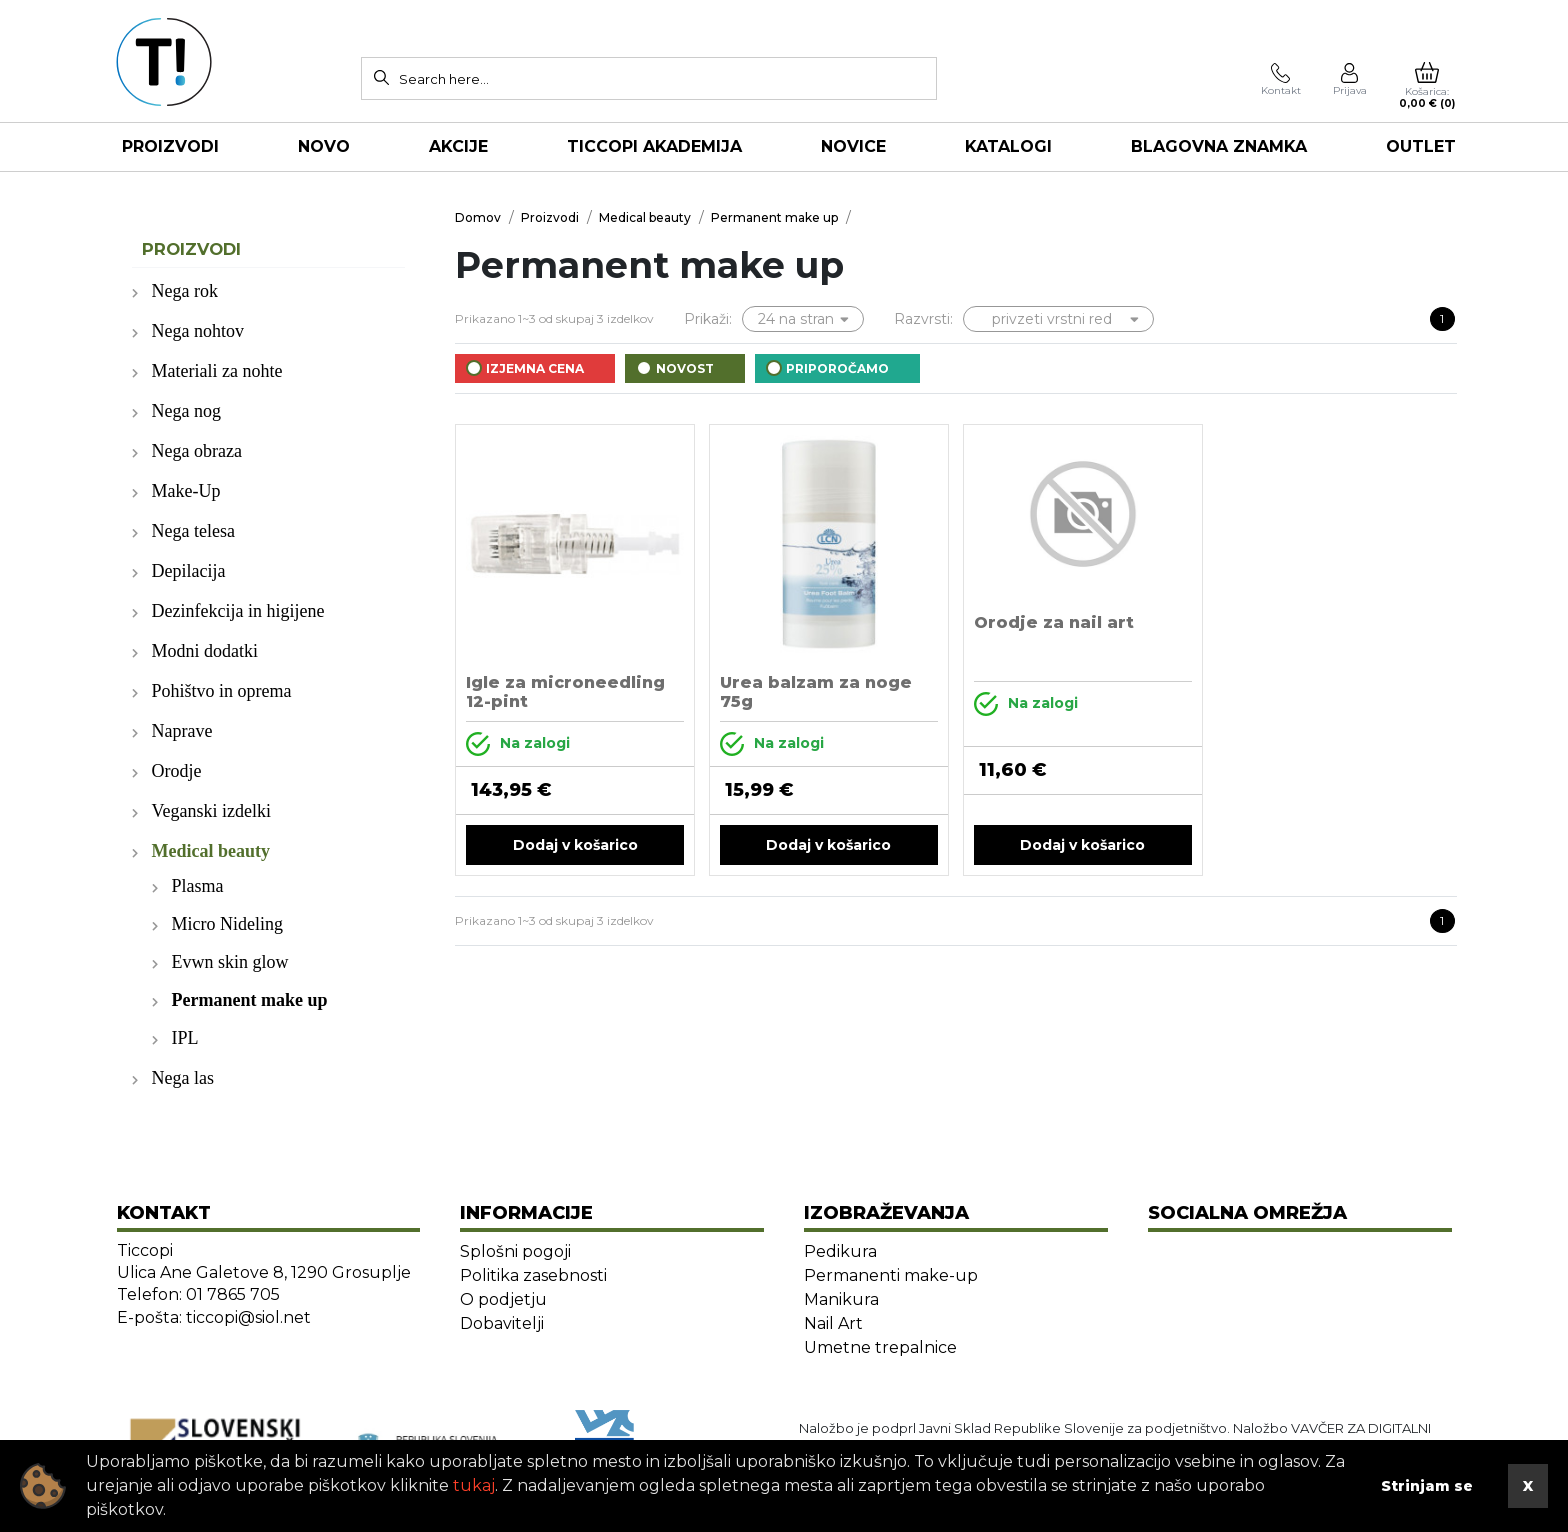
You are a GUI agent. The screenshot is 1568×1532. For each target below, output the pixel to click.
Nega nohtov (198, 331)
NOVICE (853, 146)
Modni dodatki (205, 651)
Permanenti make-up (891, 1275)
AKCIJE (458, 146)
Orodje (177, 771)
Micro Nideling (227, 924)
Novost (685, 368)
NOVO (324, 146)
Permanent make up (250, 1000)
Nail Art (833, 1323)
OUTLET (1421, 146)
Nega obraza (197, 451)
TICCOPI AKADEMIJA (654, 146)
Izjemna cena (535, 368)
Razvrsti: (923, 319)
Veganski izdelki (211, 811)
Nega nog (186, 411)
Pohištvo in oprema (222, 691)
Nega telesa (193, 531)
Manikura (841, 1299)
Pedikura (840, 1251)
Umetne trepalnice (880, 1347)
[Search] (381, 77)
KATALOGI (1008, 146)
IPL (185, 1038)
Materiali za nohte (217, 371)
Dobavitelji (502, 1323)
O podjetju (503, 1299)
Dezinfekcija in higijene (238, 611)
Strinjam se (1427, 1486)
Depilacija (189, 571)
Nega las (183, 1078)
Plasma (198, 886)
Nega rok (185, 291)
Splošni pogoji (515, 1251)
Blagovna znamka (1219, 146)
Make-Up (186, 491)
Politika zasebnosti (533, 1275)
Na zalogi (518, 744)
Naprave (182, 731)
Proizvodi (170, 146)
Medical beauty (211, 851)
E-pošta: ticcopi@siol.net (214, 1317)
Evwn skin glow (230, 962)
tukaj (474, 1485)
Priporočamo (837, 368)
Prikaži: (708, 319)
